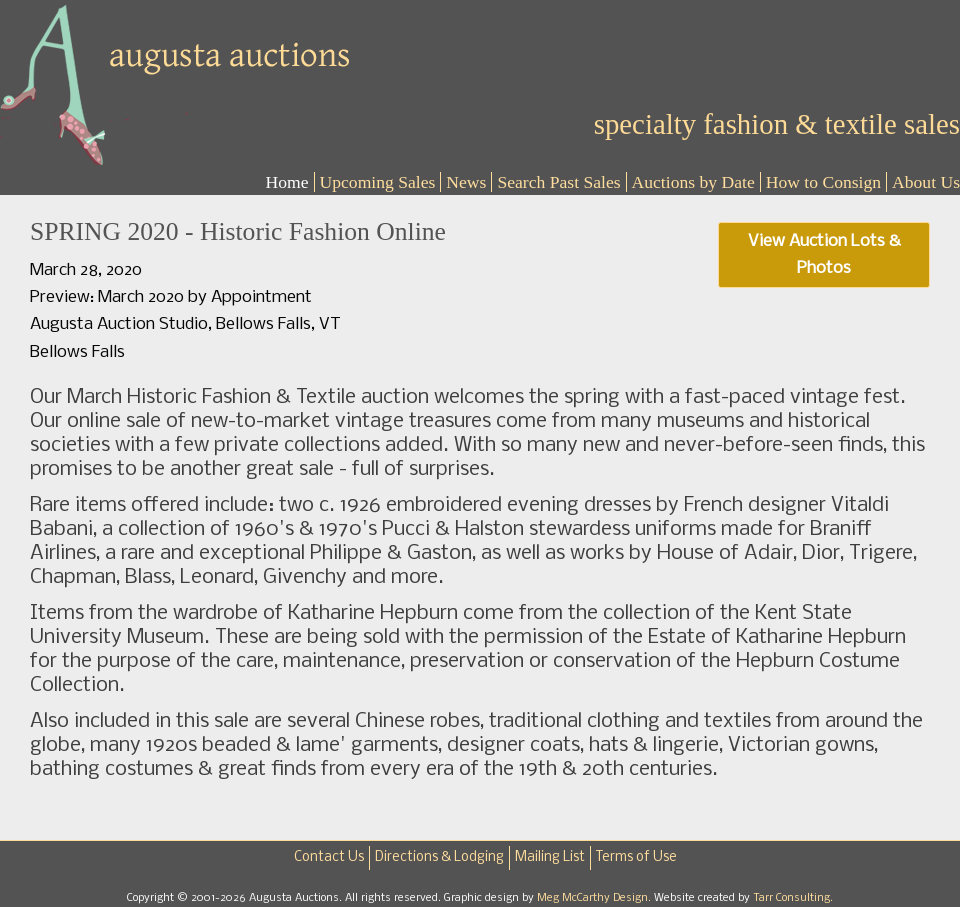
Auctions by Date (693, 182)
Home (287, 182)
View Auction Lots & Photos (824, 255)
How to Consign (823, 182)
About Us (926, 182)
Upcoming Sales (378, 182)
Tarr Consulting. (793, 898)
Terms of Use (636, 857)
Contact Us (329, 857)
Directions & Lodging (439, 857)
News (466, 182)
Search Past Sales (558, 182)
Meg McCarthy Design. (595, 898)
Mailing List (550, 857)
